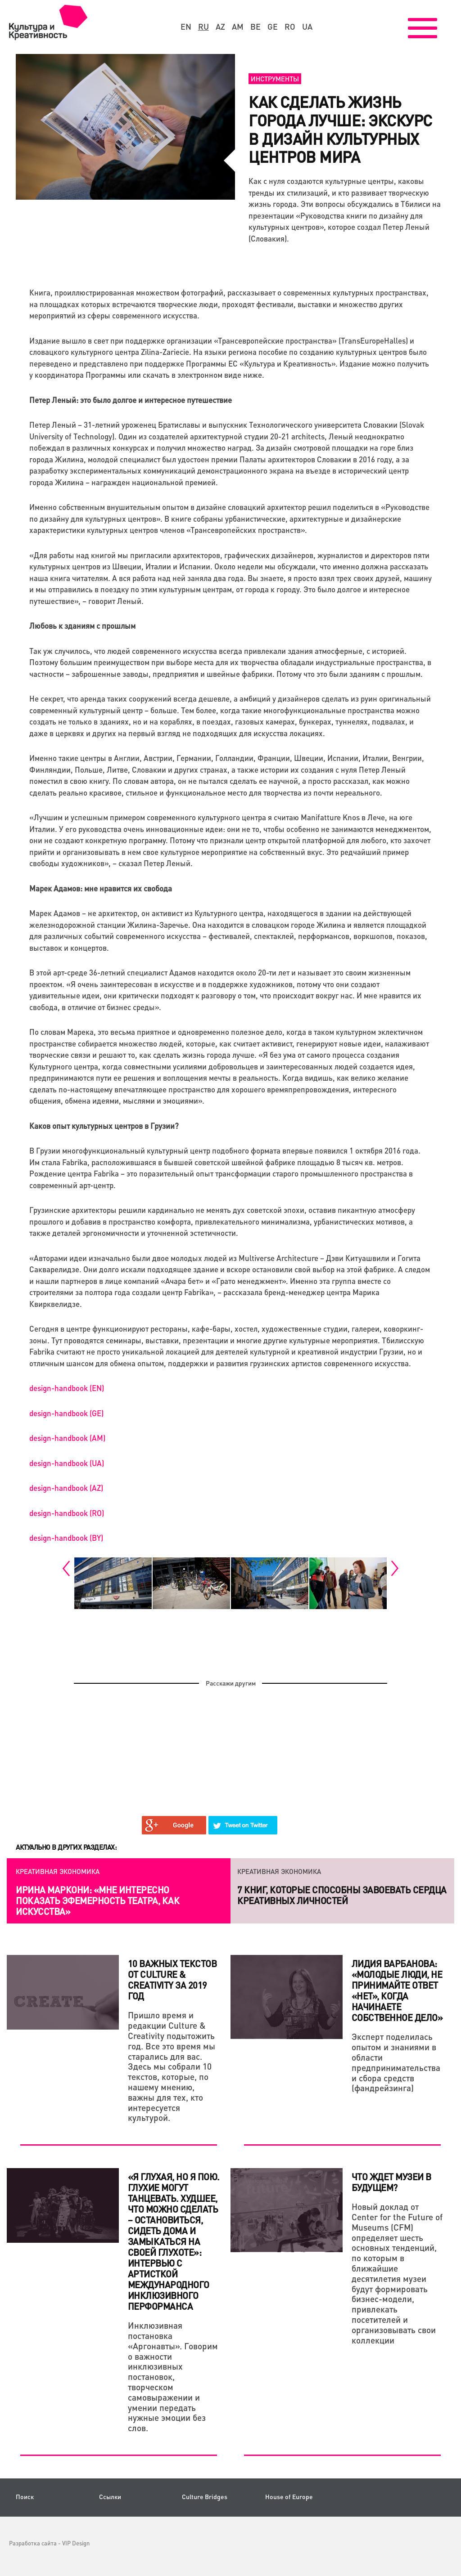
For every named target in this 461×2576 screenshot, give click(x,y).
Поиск (25, 2496)
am (238, 26)
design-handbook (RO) (66, 1513)
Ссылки (110, 2496)
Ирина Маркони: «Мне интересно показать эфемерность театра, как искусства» (97, 1900)
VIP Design (76, 2543)
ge (272, 26)
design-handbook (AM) (67, 1438)
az (220, 26)
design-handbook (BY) (66, 1538)
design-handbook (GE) (66, 1413)
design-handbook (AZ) (66, 1488)
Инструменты (275, 78)
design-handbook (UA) (66, 1463)
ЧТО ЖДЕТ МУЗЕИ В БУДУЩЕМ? (391, 2182)
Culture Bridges (204, 2496)
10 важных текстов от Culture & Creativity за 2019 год (172, 1980)
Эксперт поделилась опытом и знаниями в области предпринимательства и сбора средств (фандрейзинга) (396, 2062)
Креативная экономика (57, 1871)
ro (290, 26)
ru (203, 26)
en (186, 26)
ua (307, 26)
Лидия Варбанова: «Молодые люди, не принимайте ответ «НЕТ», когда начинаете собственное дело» (397, 1990)
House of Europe (289, 2496)
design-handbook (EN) (66, 1388)
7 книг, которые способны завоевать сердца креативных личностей (342, 1895)
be (255, 26)
